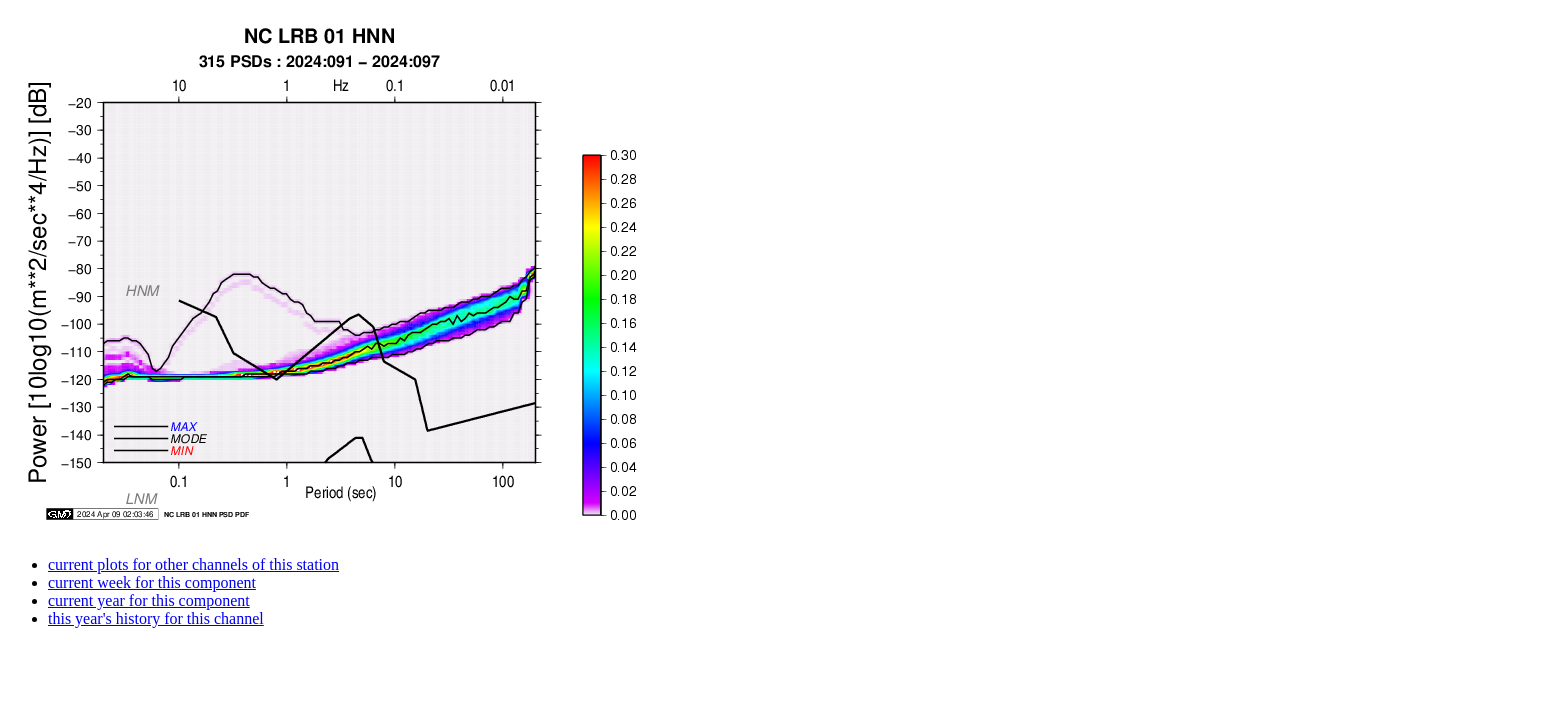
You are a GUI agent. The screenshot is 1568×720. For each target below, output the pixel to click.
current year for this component (149, 600)
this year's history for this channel (156, 618)
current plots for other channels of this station (193, 564)
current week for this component (152, 582)
